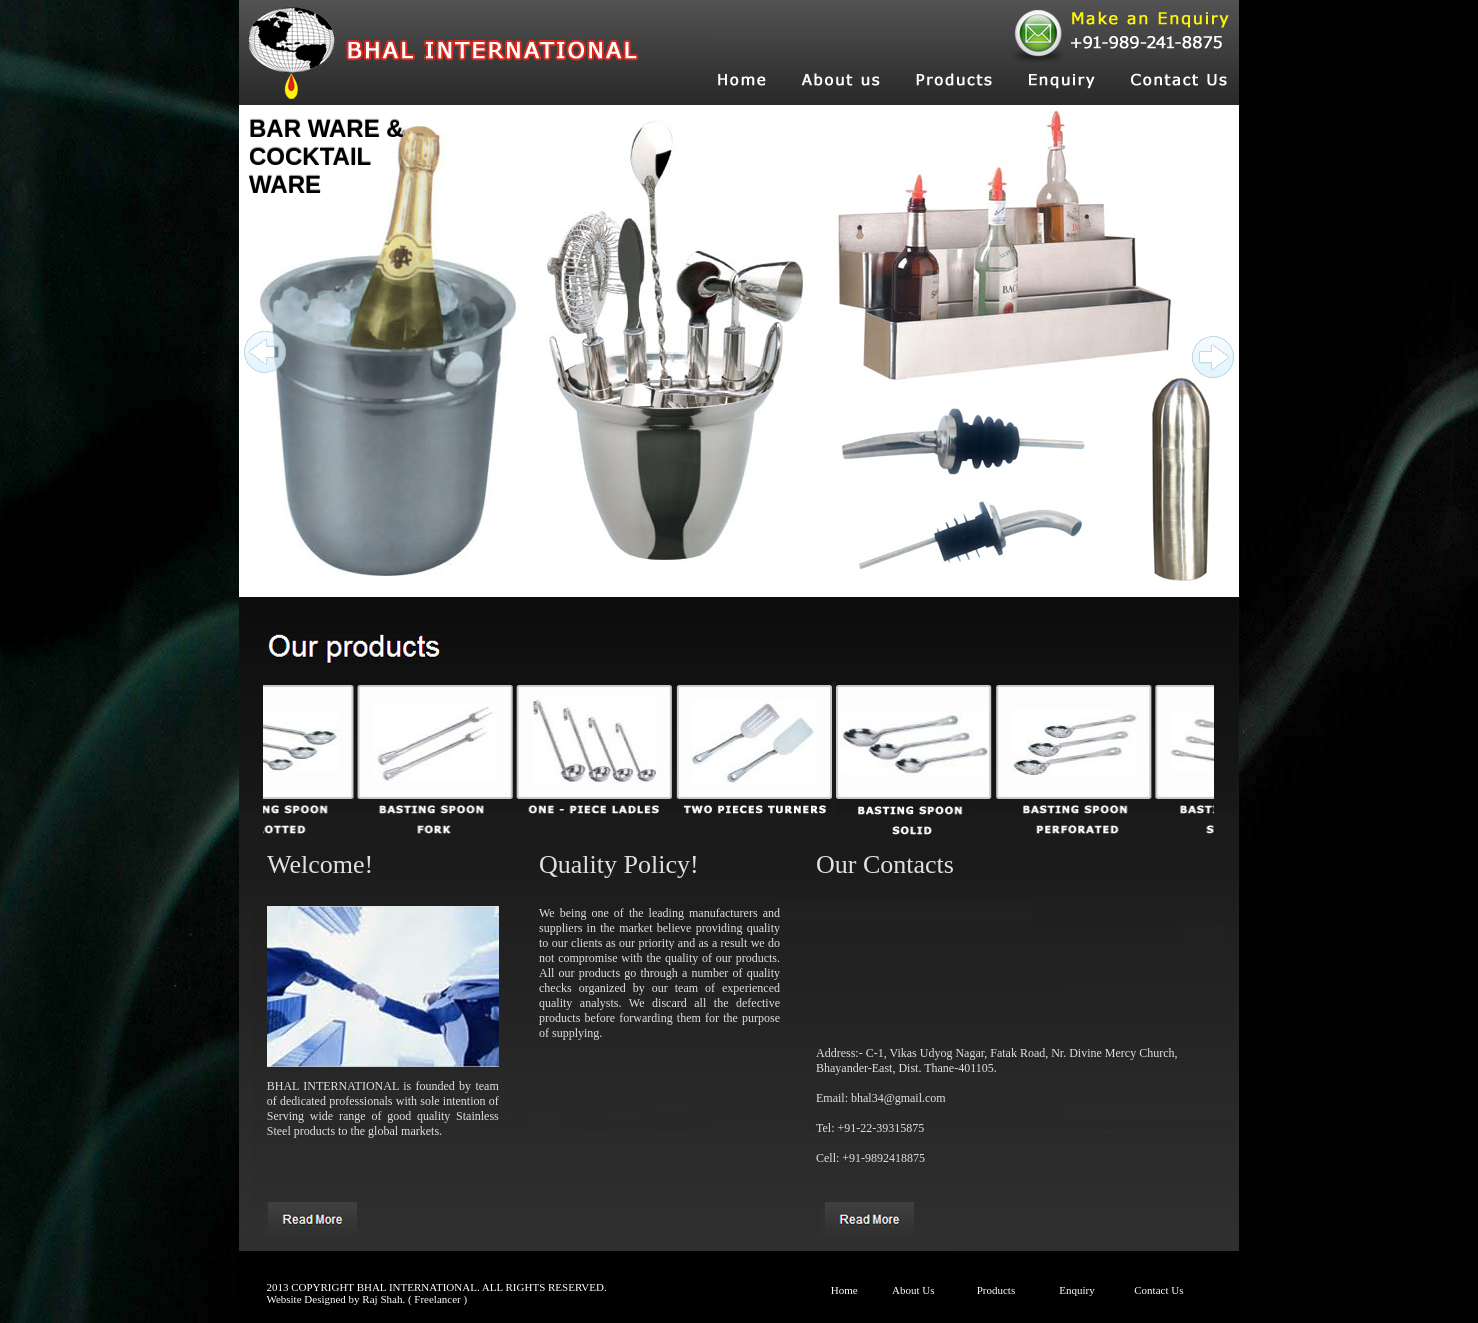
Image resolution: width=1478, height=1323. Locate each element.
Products (996, 1290)
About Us (913, 1290)
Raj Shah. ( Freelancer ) (414, 1299)
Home (844, 1290)
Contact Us (1158, 1290)
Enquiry (1076, 1290)
